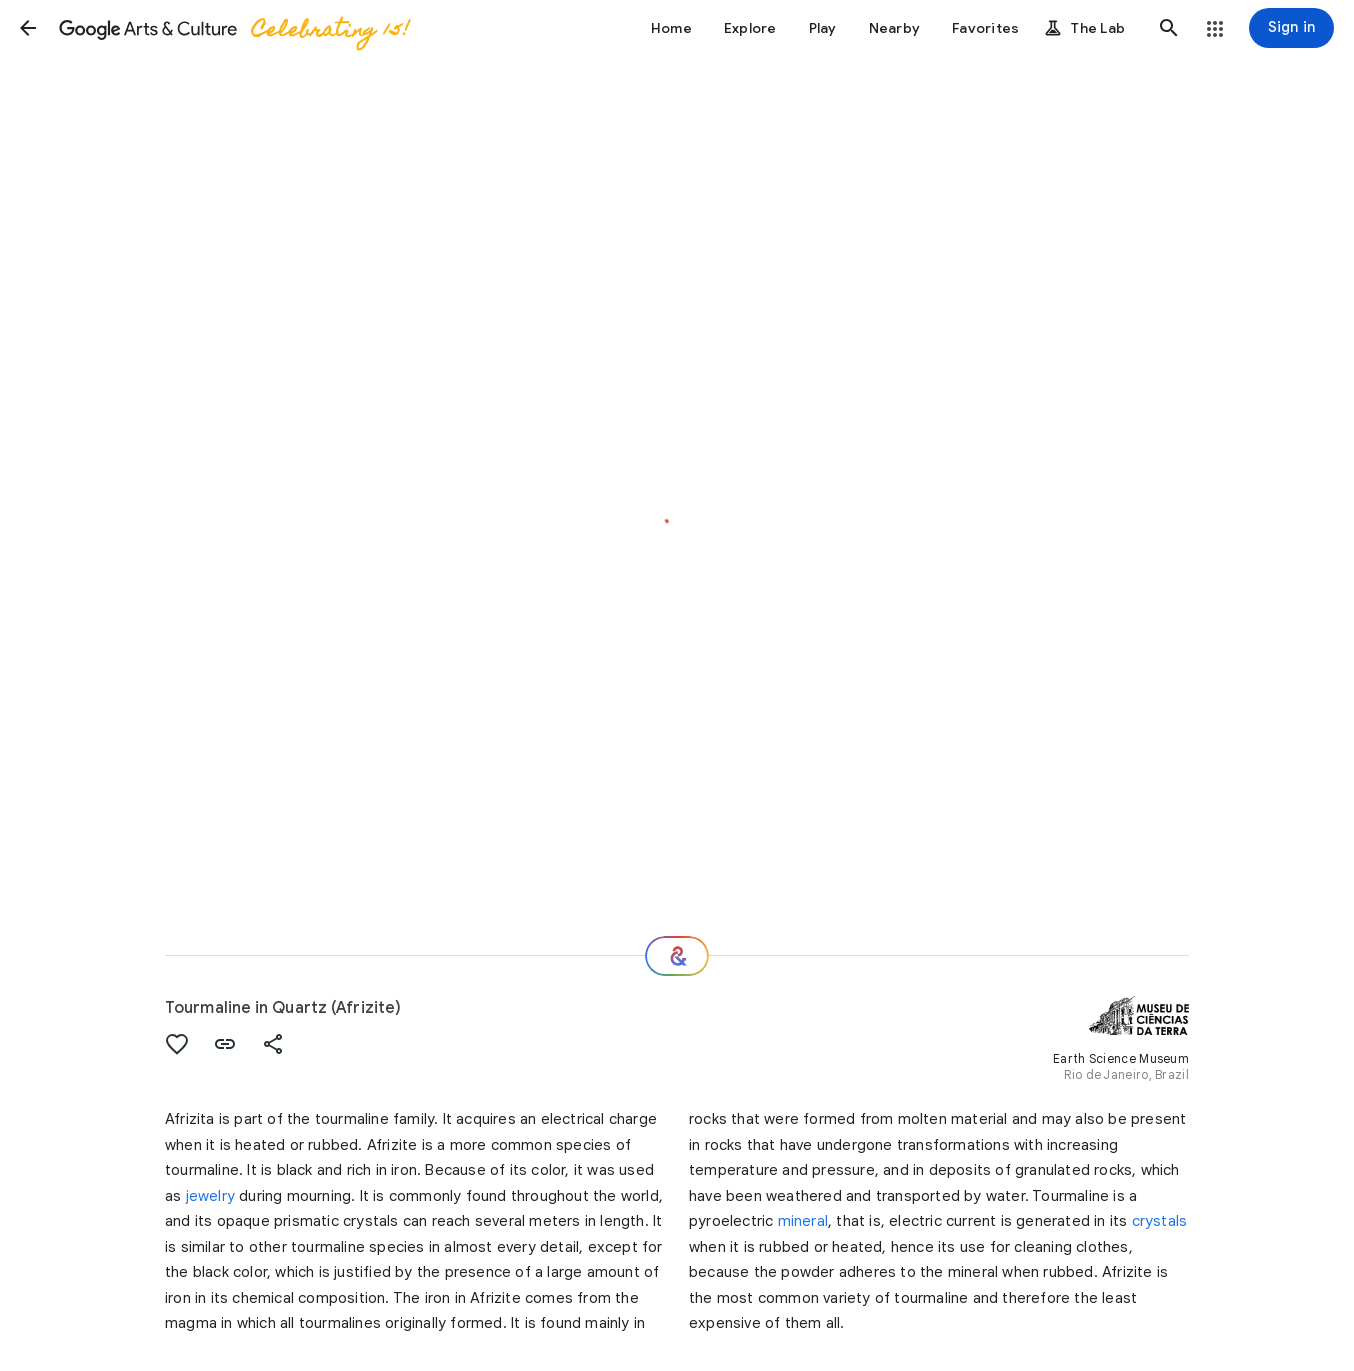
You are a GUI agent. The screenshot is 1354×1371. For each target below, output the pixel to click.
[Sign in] (1291, 28)
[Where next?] (677, 956)
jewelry (210, 1196)
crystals (1160, 1221)
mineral (803, 1221)
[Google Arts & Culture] (233, 28)
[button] (28, 28)
